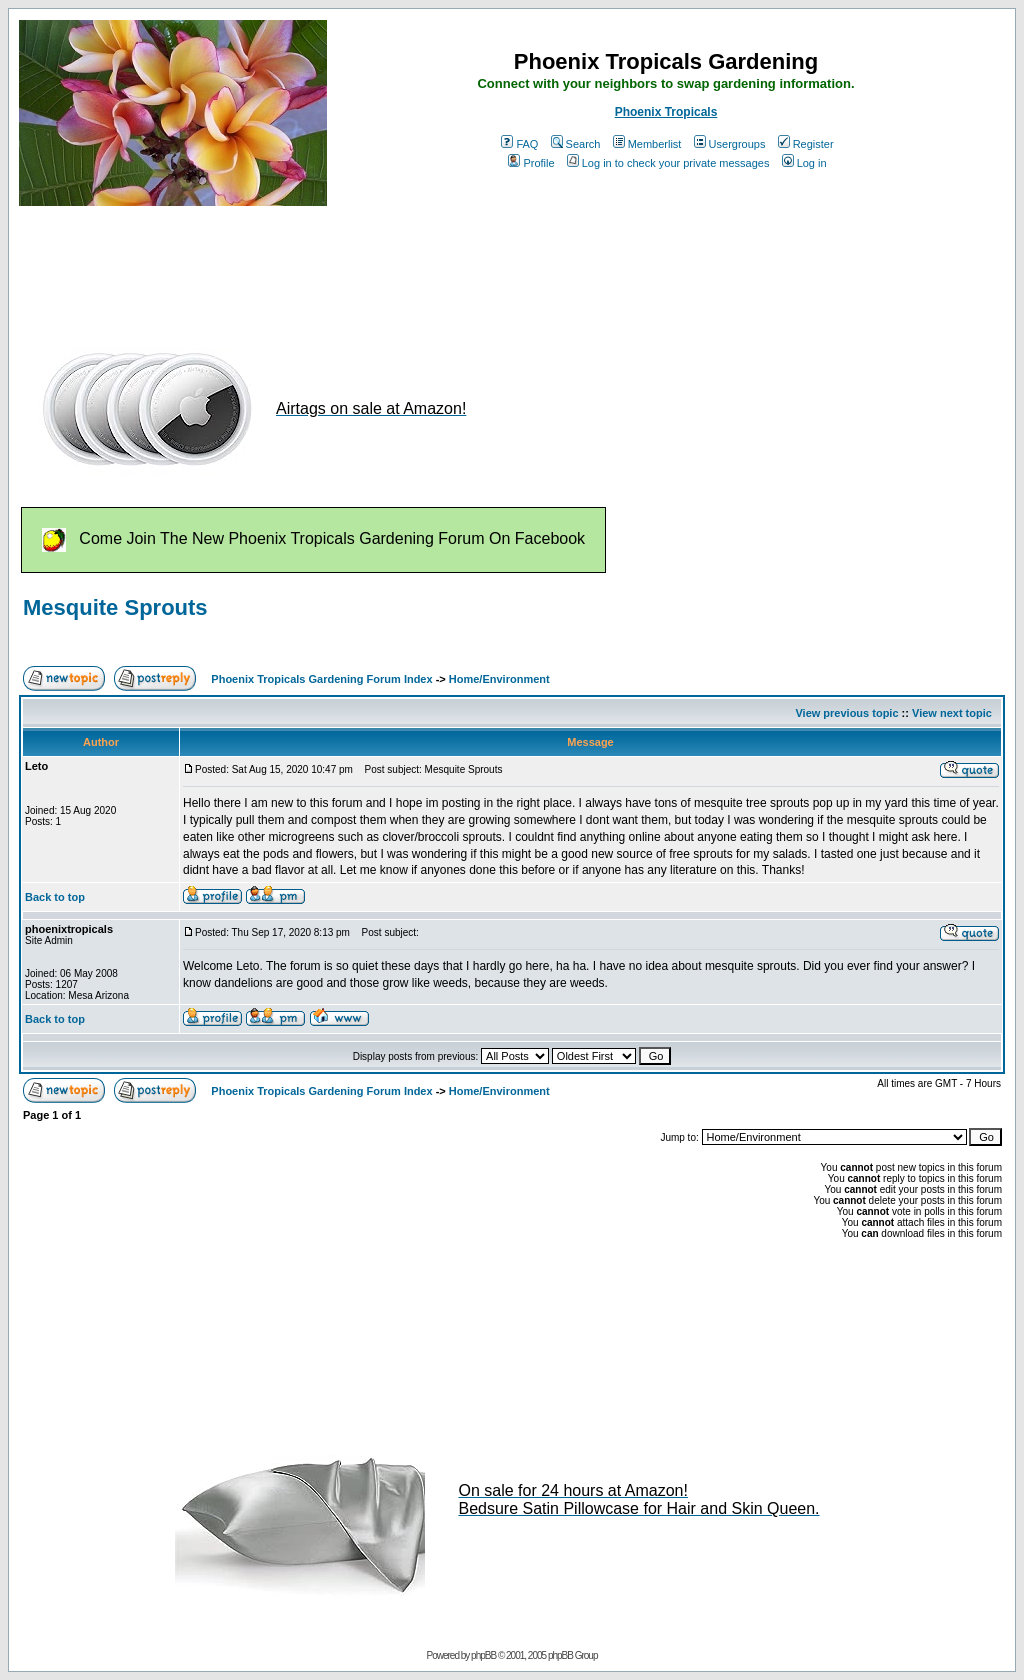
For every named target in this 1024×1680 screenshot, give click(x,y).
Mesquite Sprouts (115, 607)
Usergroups (730, 144)
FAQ (519, 144)
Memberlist (647, 144)
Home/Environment (499, 679)
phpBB (483, 1655)
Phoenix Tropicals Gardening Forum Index (321, 679)
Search (576, 144)
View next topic (952, 713)
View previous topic (846, 713)
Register (806, 144)
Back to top (55, 897)
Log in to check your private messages (668, 163)
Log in (804, 163)
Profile (531, 163)
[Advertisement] (383, 268)
